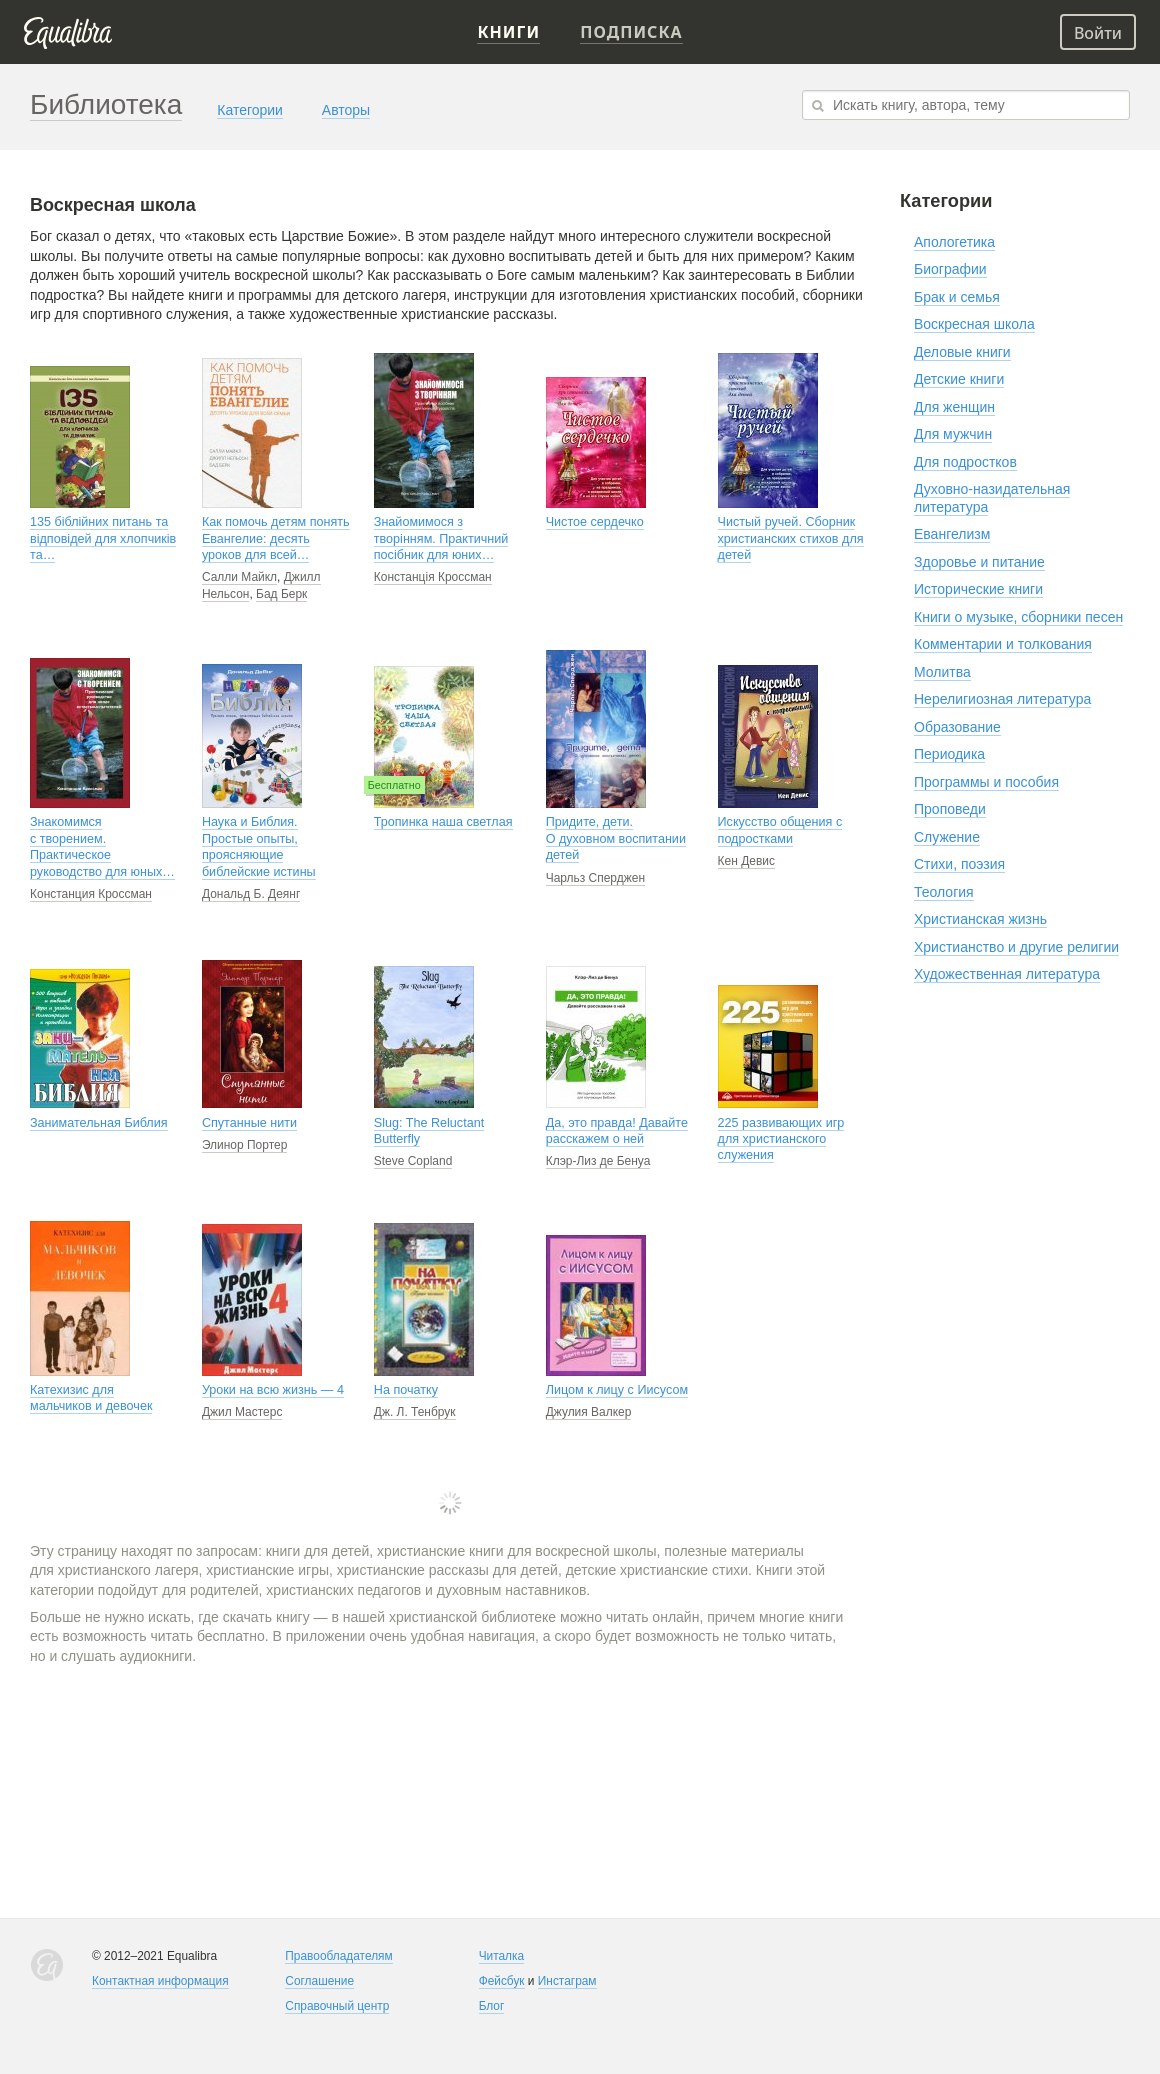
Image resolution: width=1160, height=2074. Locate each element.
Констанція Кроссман (433, 577)
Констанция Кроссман (91, 894)
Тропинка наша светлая (443, 822)
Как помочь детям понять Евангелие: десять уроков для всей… (276, 538)
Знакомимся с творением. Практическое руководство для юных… (102, 846)
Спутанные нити (249, 1123)
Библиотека (106, 104)
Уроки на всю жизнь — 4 (273, 1390)
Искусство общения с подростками (780, 830)
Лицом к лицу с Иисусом (617, 1390)
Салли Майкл (239, 577)
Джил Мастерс (242, 1412)
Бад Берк (281, 594)
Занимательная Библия (99, 1123)
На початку (406, 1390)
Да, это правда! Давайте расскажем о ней (617, 1131)
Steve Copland (413, 1161)
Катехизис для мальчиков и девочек (91, 1398)
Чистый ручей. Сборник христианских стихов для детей (791, 538)
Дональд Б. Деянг (251, 894)
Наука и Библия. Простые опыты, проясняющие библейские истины (259, 846)
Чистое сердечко (595, 522)
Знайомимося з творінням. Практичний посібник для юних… (441, 538)
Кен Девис (746, 861)
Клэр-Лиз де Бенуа (598, 1161)
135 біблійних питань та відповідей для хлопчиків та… (103, 538)
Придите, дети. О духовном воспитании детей (616, 838)
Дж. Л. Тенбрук (415, 1412)
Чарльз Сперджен (595, 878)
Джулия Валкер (589, 1412)
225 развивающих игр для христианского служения (781, 1139)
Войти (1098, 33)
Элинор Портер (244, 1145)
